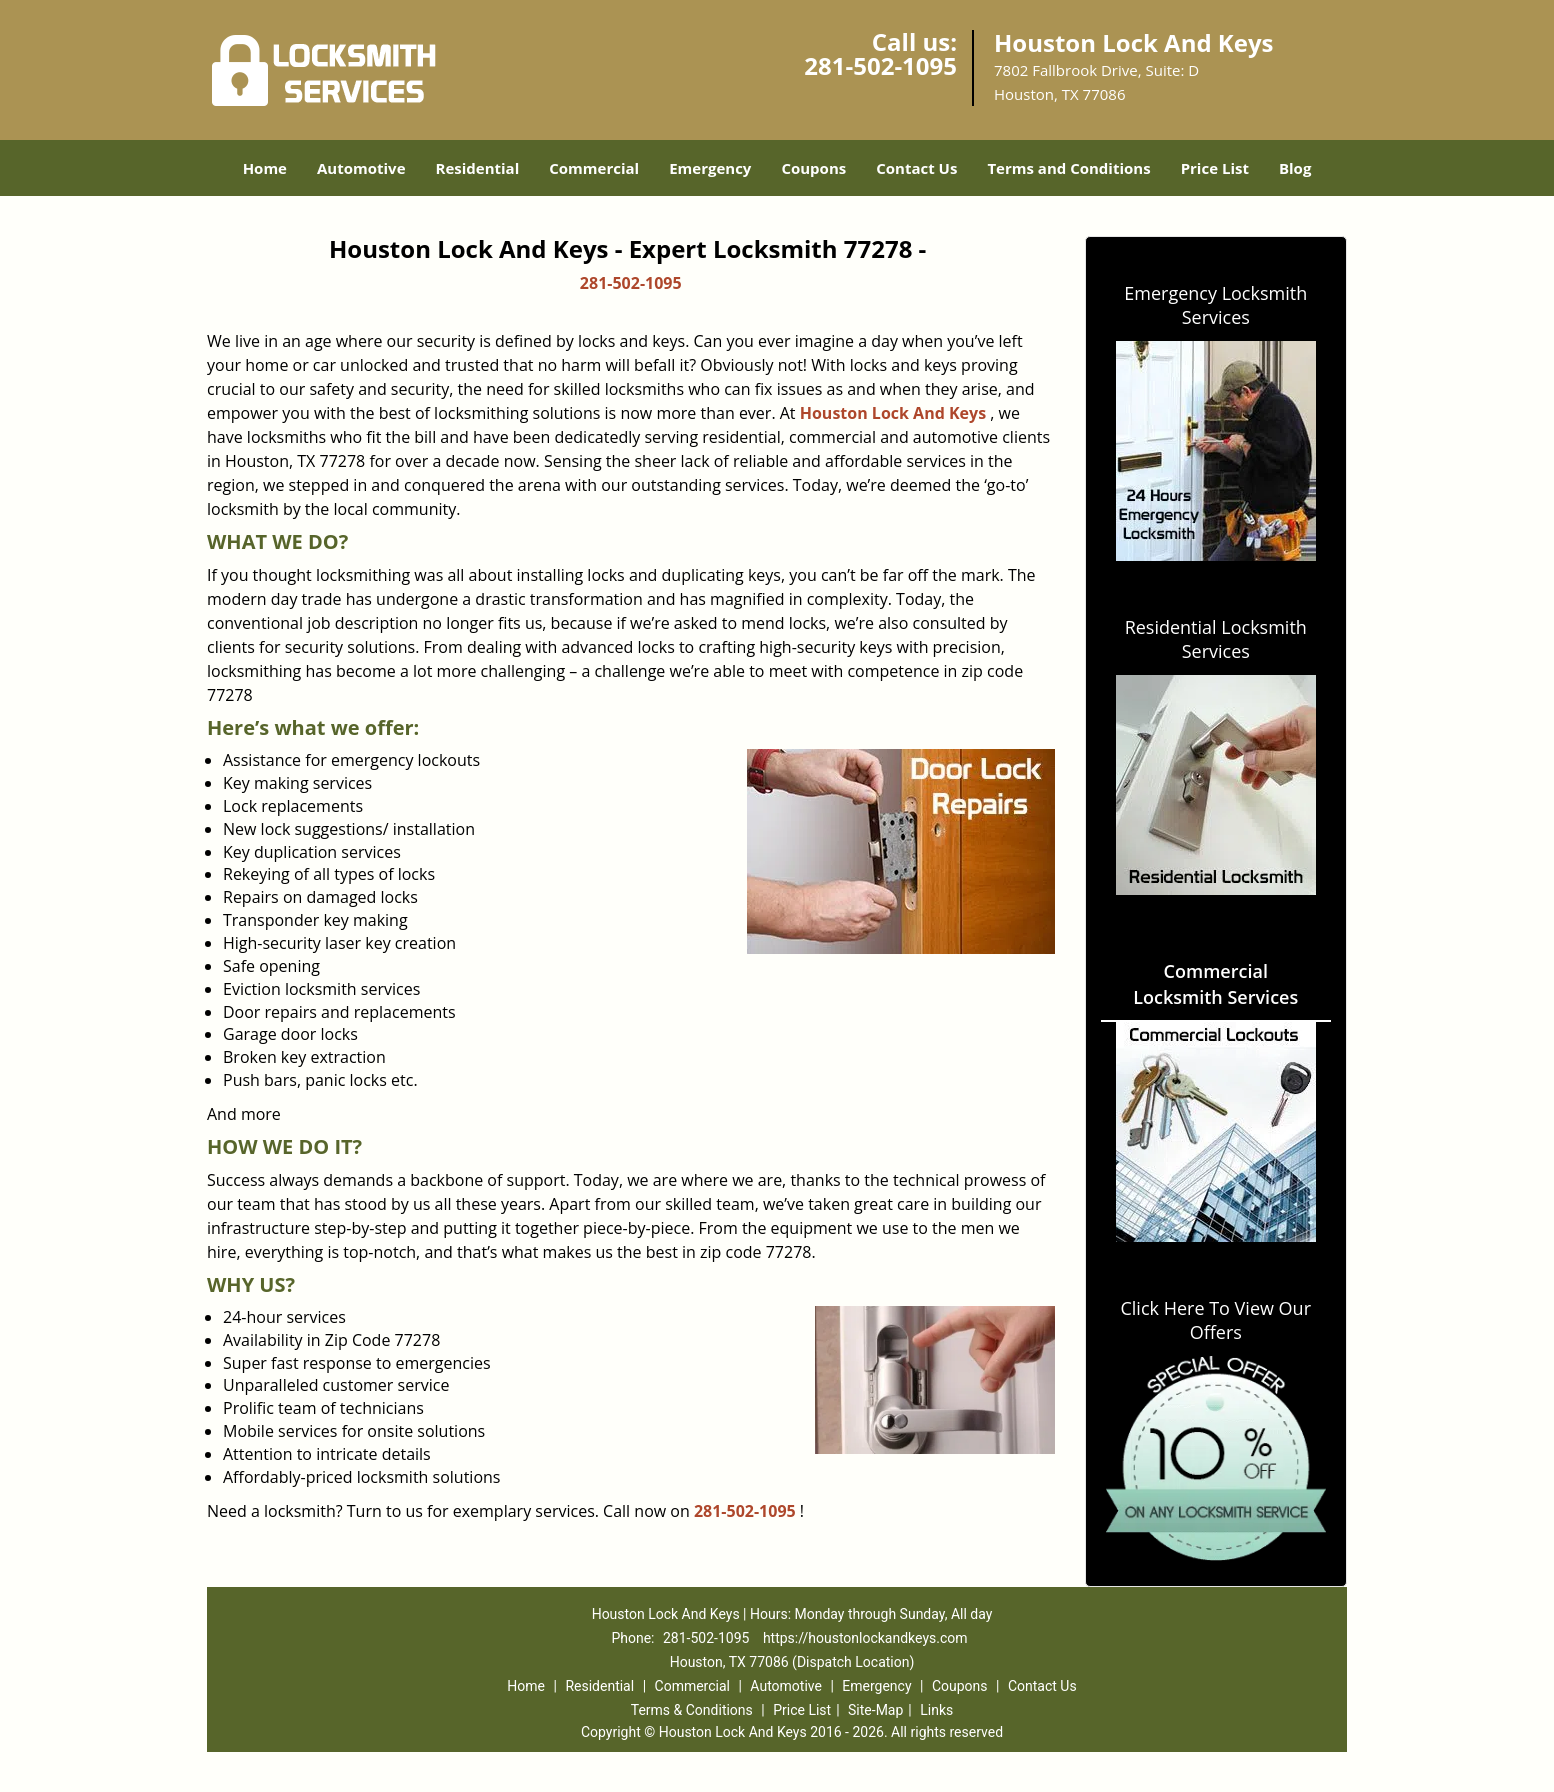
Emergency (710, 168)
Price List (1215, 168)
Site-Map (875, 1710)
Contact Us (916, 168)
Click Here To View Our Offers (1215, 1320)
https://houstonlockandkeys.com (865, 1638)
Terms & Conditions (692, 1710)
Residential (478, 168)
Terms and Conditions (1068, 168)
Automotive (361, 168)
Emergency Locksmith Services (1215, 305)
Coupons (813, 168)
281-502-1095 (880, 65)
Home (265, 168)
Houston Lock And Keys (893, 413)
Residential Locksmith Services (1216, 639)
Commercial (594, 168)
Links (936, 1710)
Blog (1295, 168)
